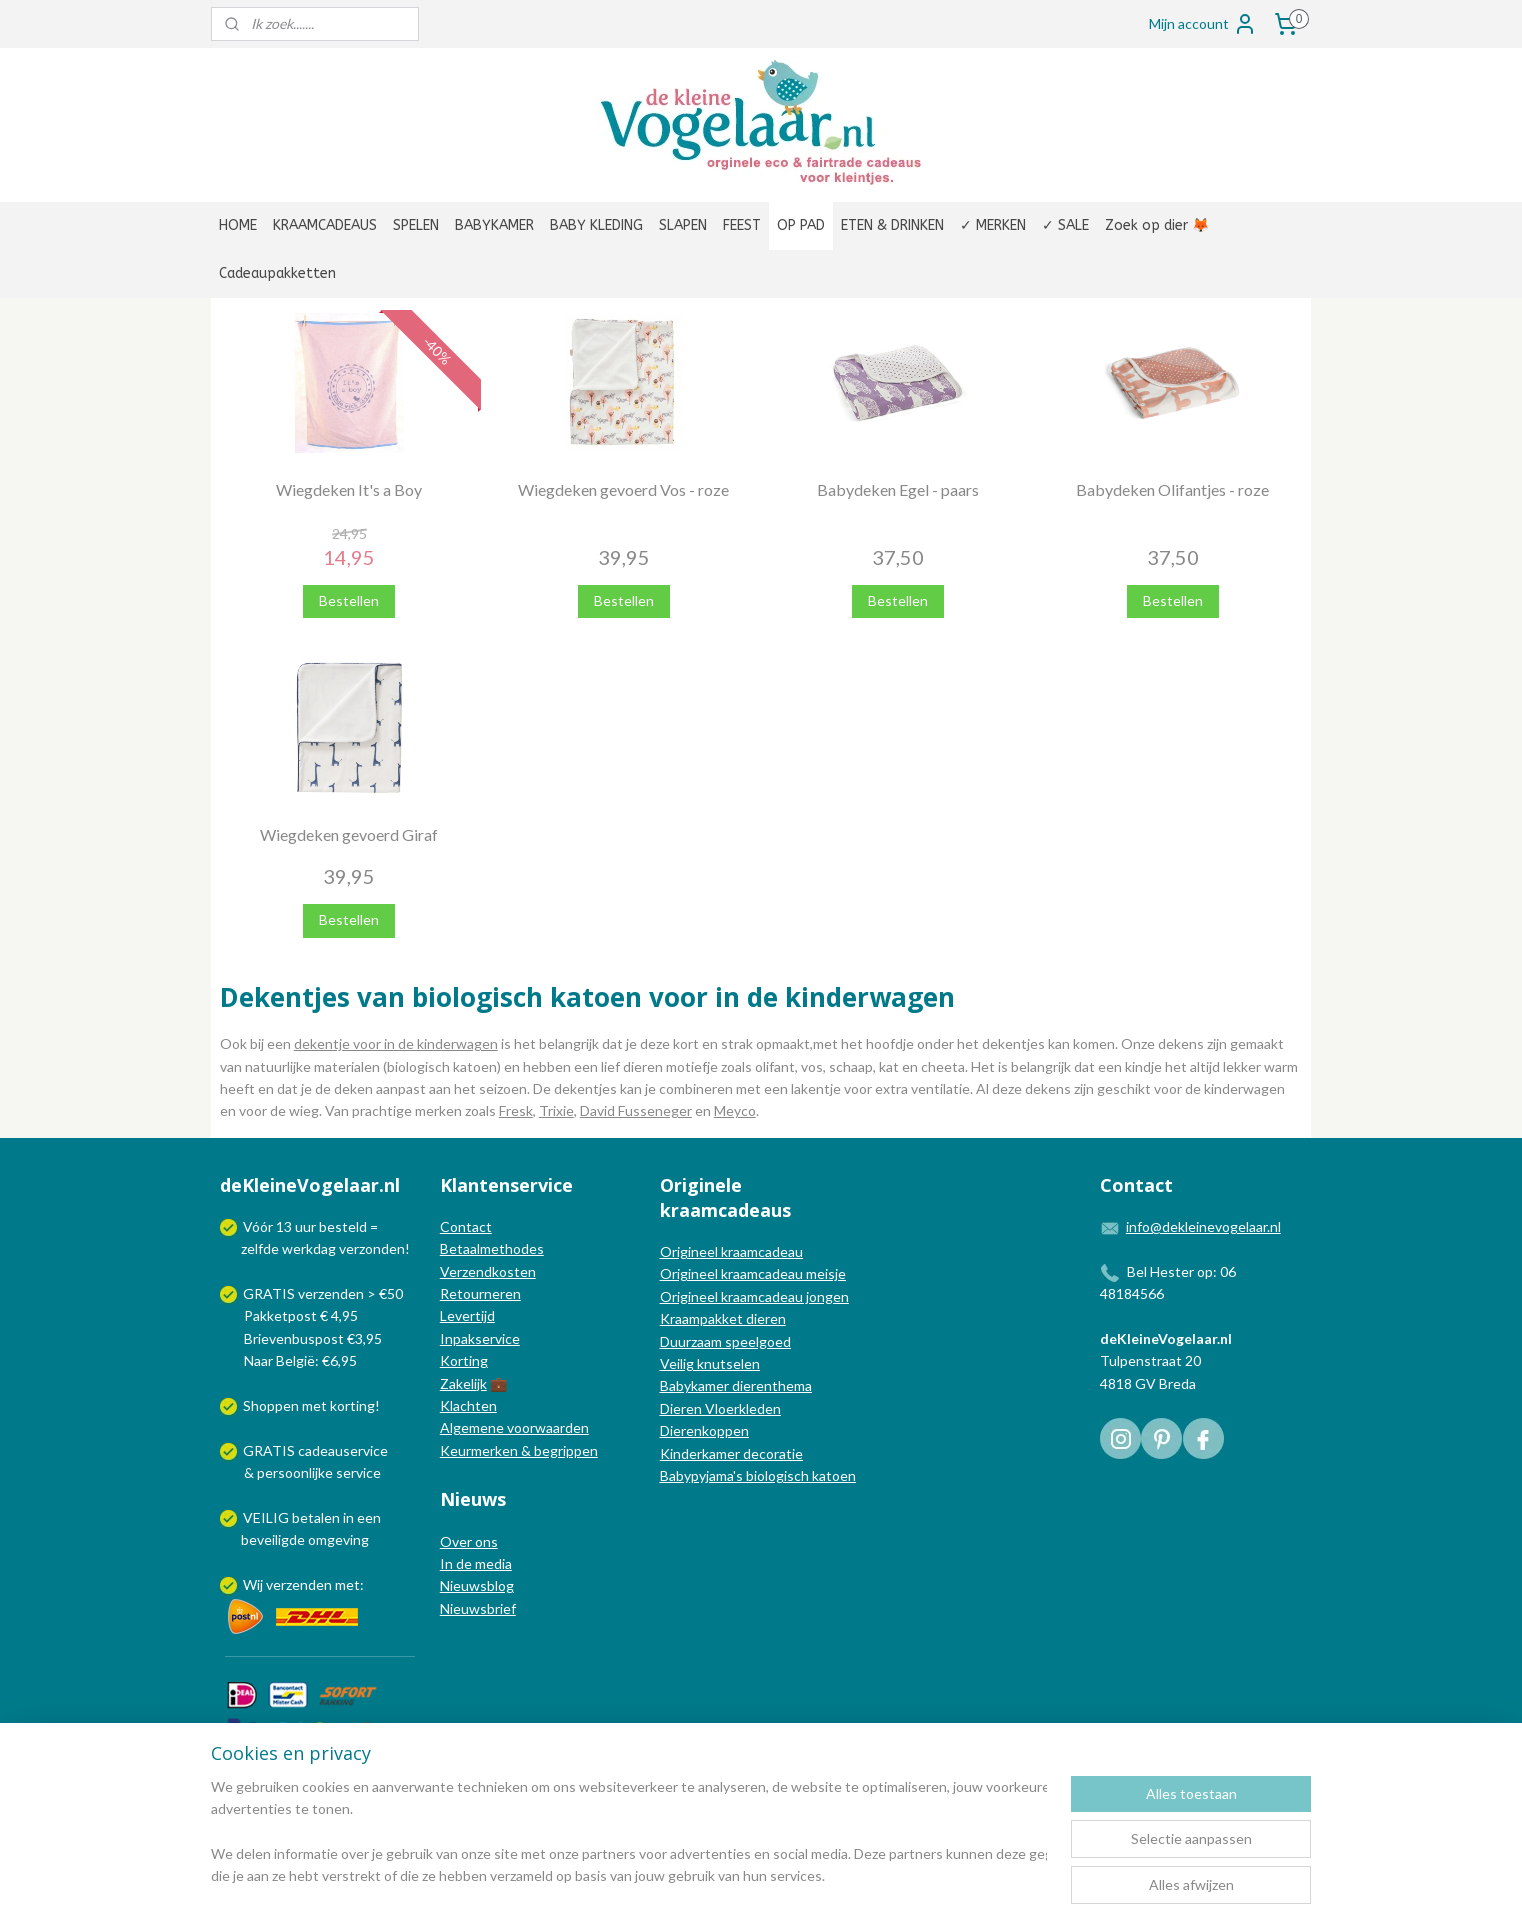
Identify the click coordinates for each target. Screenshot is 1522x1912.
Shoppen (271, 1405)
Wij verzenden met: (303, 1584)
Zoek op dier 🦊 (1157, 225)
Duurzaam (692, 1341)
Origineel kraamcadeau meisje (753, 1273)
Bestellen (349, 600)
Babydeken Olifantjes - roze (1172, 489)
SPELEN (416, 225)
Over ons (469, 1541)
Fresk (516, 1110)
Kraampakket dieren (723, 1318)
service (357, 1472)
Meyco (735, 1110)
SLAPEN (683, 225)
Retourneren (480, 1293)
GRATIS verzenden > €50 (323, 1293)
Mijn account (1203, 24)
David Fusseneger (636, 1110)
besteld (343, 1226)
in (348, 1517)
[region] (629, 1833)
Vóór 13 (269, 1226)
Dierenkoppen (704, 1430)
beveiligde (273, 1539)
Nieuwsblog (477, 1585)
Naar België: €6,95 (300, 1360)
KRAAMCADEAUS (325, 225)
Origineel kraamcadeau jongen (754, 1296)
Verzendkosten (488, 1271)
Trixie (556, 1110)
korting (352, 1405)
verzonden (372, 1248)
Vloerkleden (741, 1408)
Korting (464, 1360)
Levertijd (467, 1315)
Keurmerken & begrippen (519, 1450)
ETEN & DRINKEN (892, 225)
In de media (476, 1563)
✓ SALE (1065, 225)
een (369, 1517)
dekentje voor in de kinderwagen (396, 1043)
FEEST (742, 225)
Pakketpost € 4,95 (290, 1315)
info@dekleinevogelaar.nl (1203, 1226)
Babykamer (694, 1385)
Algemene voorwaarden (514, 1427)
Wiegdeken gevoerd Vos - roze (623, 489)
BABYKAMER (494, 225)
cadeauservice (343, 1450)
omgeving (338, 1539)
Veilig (678, 1363)
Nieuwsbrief (478, 1608)
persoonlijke (295, 1472)
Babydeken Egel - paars (898, 489)
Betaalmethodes (492, 1248)
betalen (316, 1517)
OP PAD (801, 225)
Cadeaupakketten (277, 273)
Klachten (468, 1405)
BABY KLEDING (596, 225)
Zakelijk (463, 1383)
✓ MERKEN (993, 225)
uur (305, 1226)
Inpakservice (480, 1338)
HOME (238, 225)
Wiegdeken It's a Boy (349, 489)
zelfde (260, 1248)
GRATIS (270, 1450)
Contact (466, 1226)
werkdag (309, 1248)
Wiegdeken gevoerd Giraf (349, 834)
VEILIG (267, 1517)
